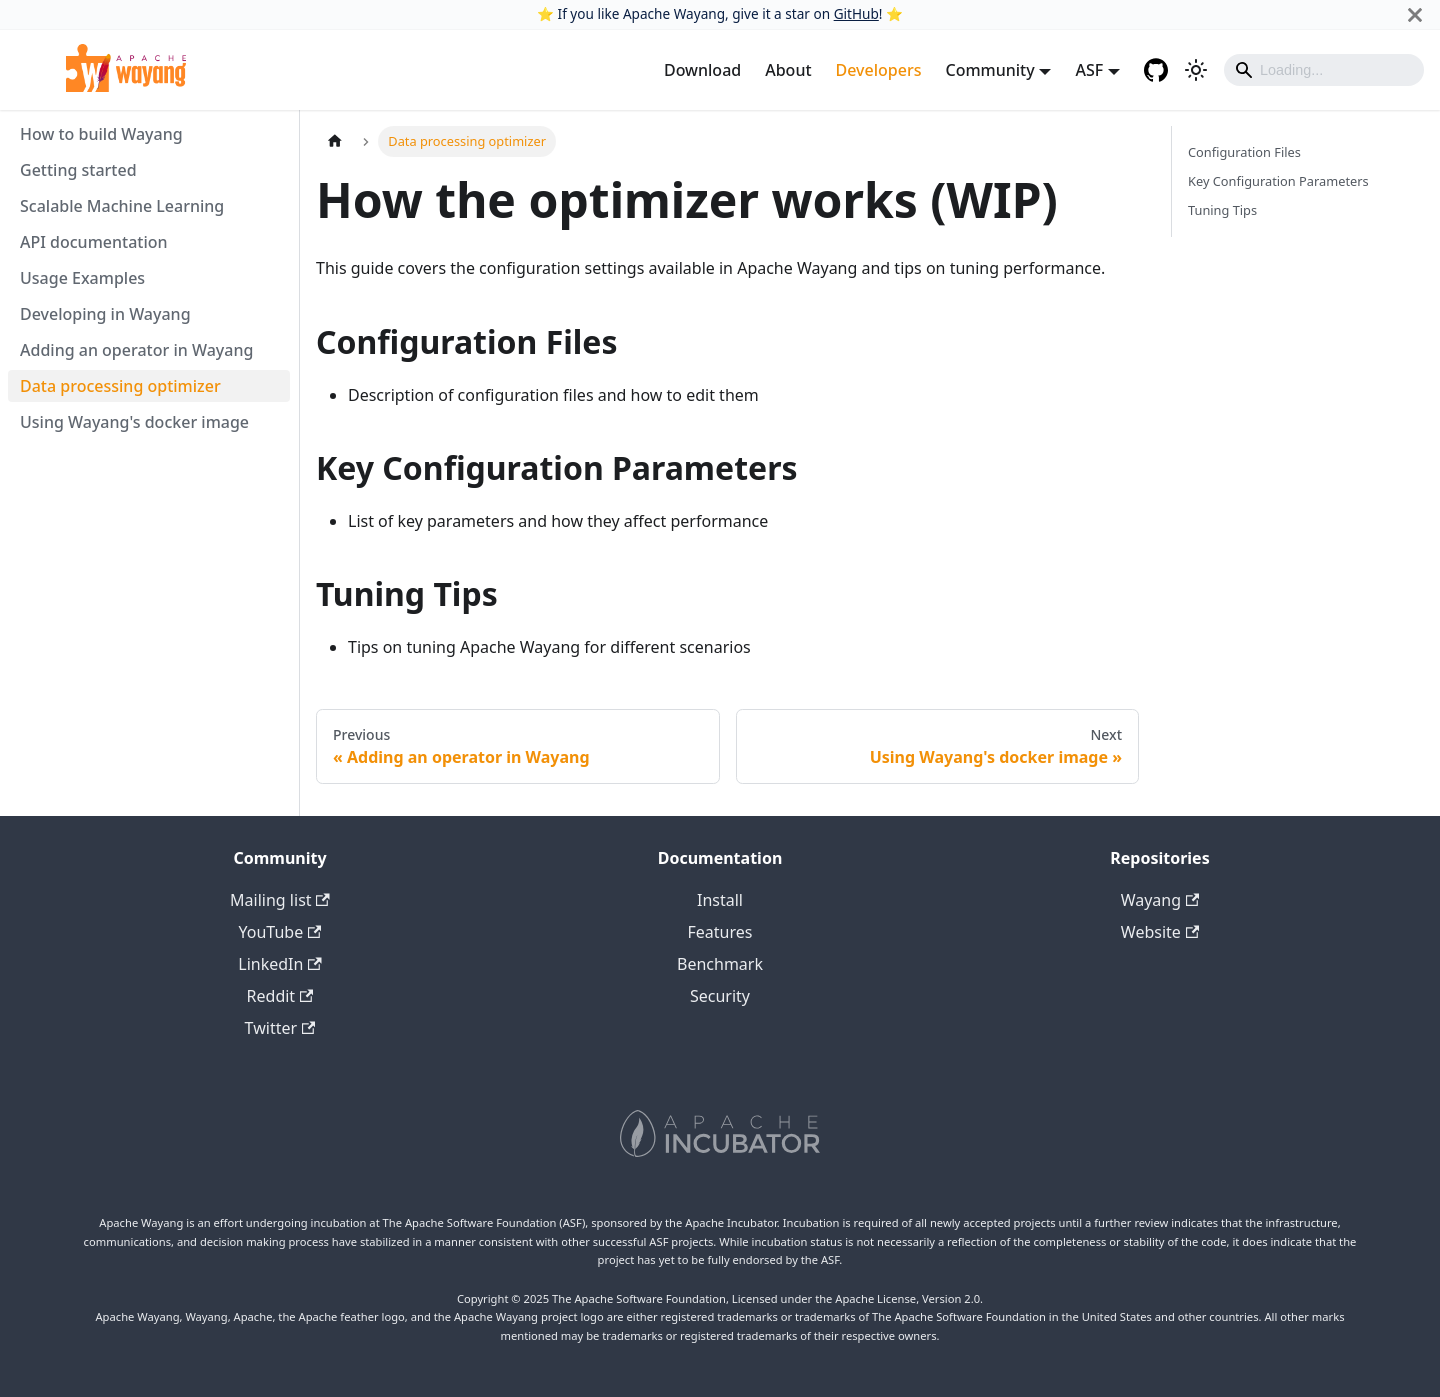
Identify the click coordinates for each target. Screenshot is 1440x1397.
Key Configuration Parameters (1278, 181)
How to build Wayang (101, 134)
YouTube (280, 932)
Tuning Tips (1222, 210)
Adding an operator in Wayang (136, 350)
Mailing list (280, 900)
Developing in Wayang (105, 314)
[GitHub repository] (1156, 70)
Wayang (1160, 900)
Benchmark (720, 964)
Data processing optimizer (120, 386)
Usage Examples (82, 278)
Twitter (280, 1028)
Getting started (78, 170)
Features (720, 932)
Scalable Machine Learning (122, 206)
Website (1160, 932)
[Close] (1415, 14)
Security (720, 996)
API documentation (94, 242)
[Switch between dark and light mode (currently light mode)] (1196, 70)
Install (720, 900)
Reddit (280, 996)
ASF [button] (1089, 70)
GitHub (856, 13)
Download (702, 70)
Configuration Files (1244, 152)
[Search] (1324, 70)
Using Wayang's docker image (134, 422)
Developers (879, 70)
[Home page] (335, 141)
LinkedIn (279, 964)
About (788, 70)
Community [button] (989, 70)
